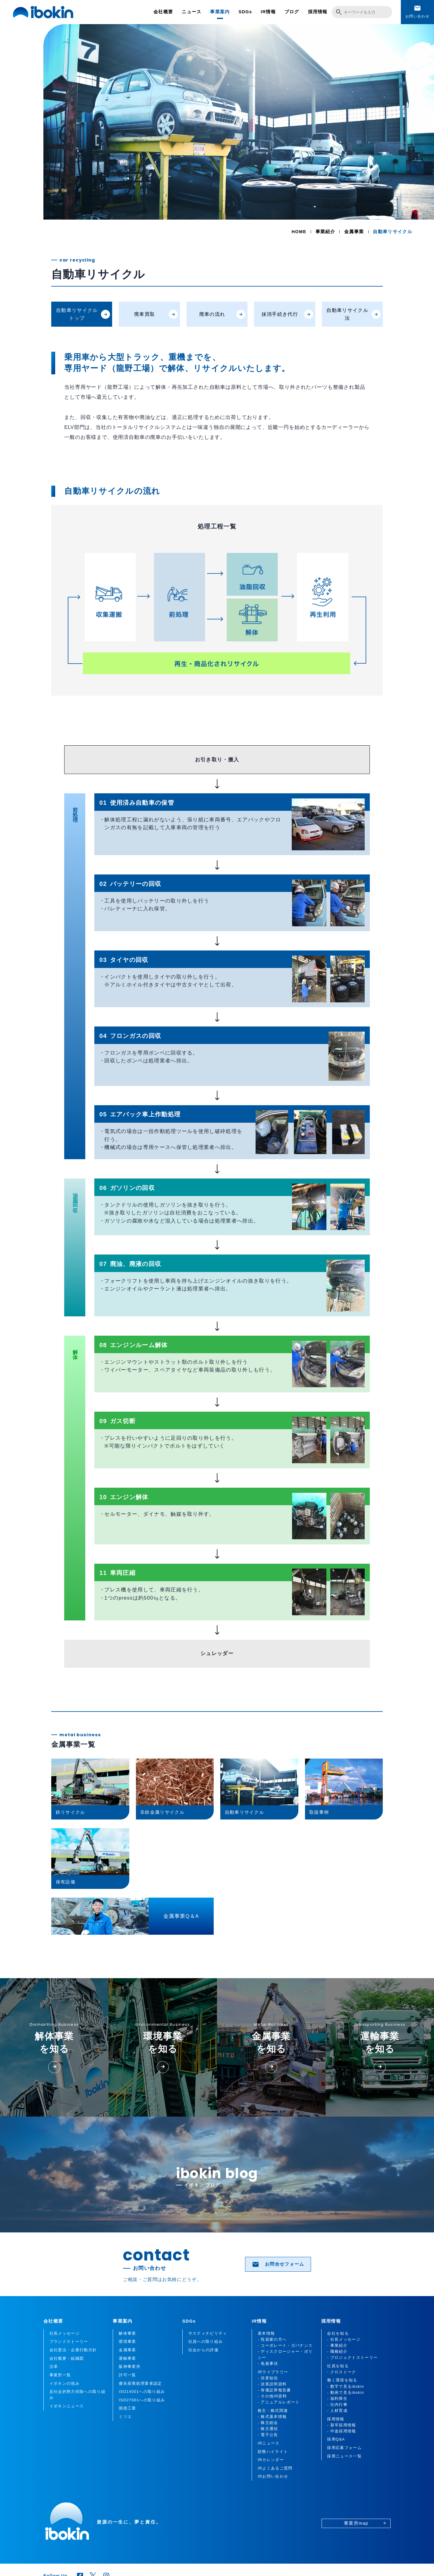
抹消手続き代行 (287, 314)
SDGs (245, 11)
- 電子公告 (268, 2435)
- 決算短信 (268, 2378)
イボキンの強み (64, 2383)
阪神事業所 (129, 2367)
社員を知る (338, 2366)
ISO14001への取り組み (142, 2392)
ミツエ (125, 2417)
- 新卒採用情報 (341, 2425)
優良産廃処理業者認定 (140, 2383)
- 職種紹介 (337, 2351)
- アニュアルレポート (279, 2402)
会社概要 (163, 11)
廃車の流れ (222, 314)
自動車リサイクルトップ (83, 314)
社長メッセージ (64, 2333)
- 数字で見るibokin (345, 2386)
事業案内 (220, 11)
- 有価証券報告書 (274, 2390)
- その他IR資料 (272, 2396)
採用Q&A (336, 2439)
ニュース (191, 11)
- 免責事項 (268, 2364)
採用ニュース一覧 (344, 2456)
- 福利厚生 (337, 2399)
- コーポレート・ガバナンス (285, 2345)
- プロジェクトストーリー (352, 2358)
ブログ (292, 11)
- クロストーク (341, 2372)
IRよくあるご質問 (275, 2468)
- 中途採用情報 (341, 2431)
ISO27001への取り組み (142, 2400)
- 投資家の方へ (272, 2339)
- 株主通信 (268, 2429)
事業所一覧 (60, 2375)
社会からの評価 (203, 2350)
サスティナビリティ (207, 2333)
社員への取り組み (205, 2342)
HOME (299, 231)
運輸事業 (127, 2358)
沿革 (53, 2367)
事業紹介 (325, 231)
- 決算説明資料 (272, 2384)
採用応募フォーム (344, 2448)
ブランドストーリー (68, 2342)
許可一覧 (127, 2375)
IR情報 (268, 11)
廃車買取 (156, 314)
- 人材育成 (337, 2411)
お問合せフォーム (278, 2264)
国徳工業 (127, 2408)
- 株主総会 (268, 2423)
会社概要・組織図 (66, 2358)
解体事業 (127, 2333)
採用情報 (318, 11)
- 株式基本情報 (272, 2417)
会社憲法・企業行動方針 (73, 2350)
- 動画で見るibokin (345, 2392)
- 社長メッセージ (343, 2339)
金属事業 (354, 231)
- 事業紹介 (337, 2345)
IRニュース (269, 2443)
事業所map (365, 2522)
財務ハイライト (273, 2452)
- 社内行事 (337, 2405)
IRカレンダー (271, 2460)
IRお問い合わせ (273, 2476)
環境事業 (127, 2342)
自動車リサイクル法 (353, 314)
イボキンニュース (66, 2406)
